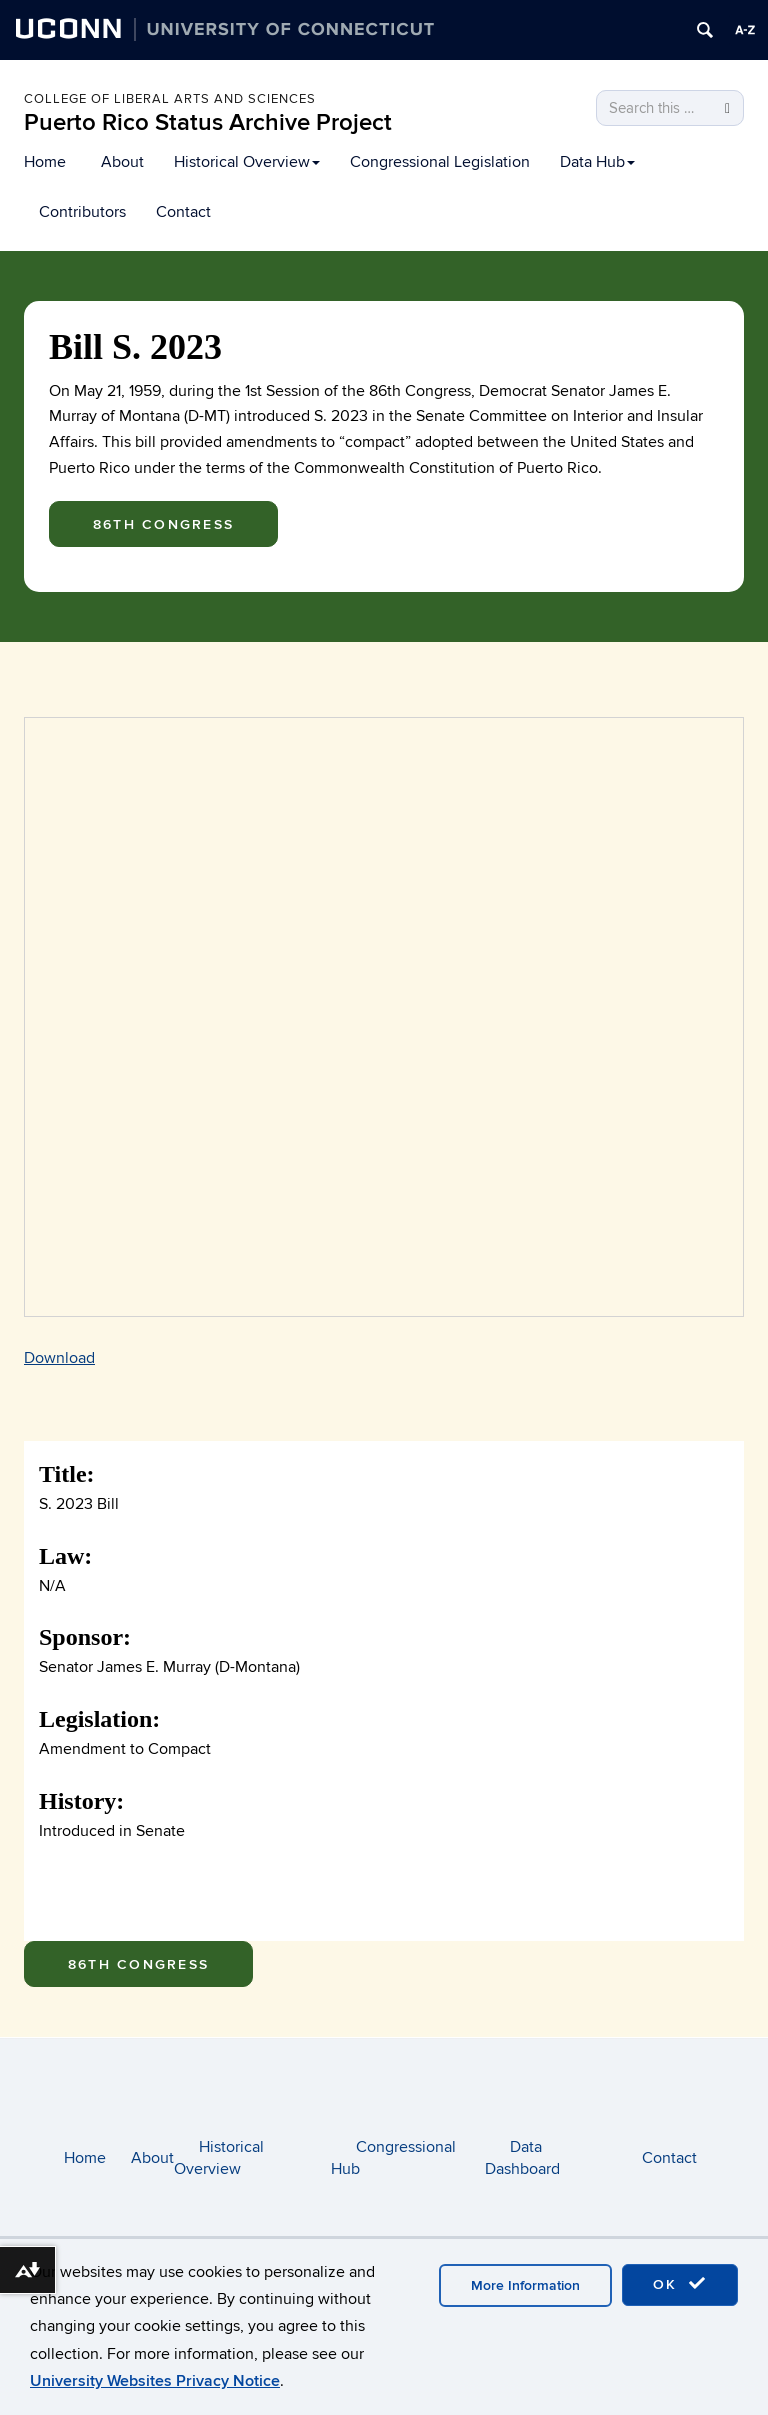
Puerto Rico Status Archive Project (208, 122)
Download (59, 1358)
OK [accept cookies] (680, 2284)
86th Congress (163, 524)
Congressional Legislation (440, 162)
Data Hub (597, 162)
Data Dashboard (522, 2158)
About (122, 162)
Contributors (82, 212)
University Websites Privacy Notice (155, 2381)
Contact (183, 212)
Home (45, 162)
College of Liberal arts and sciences (170, 99)
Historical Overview (247, 162)
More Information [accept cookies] (525, 2285)
